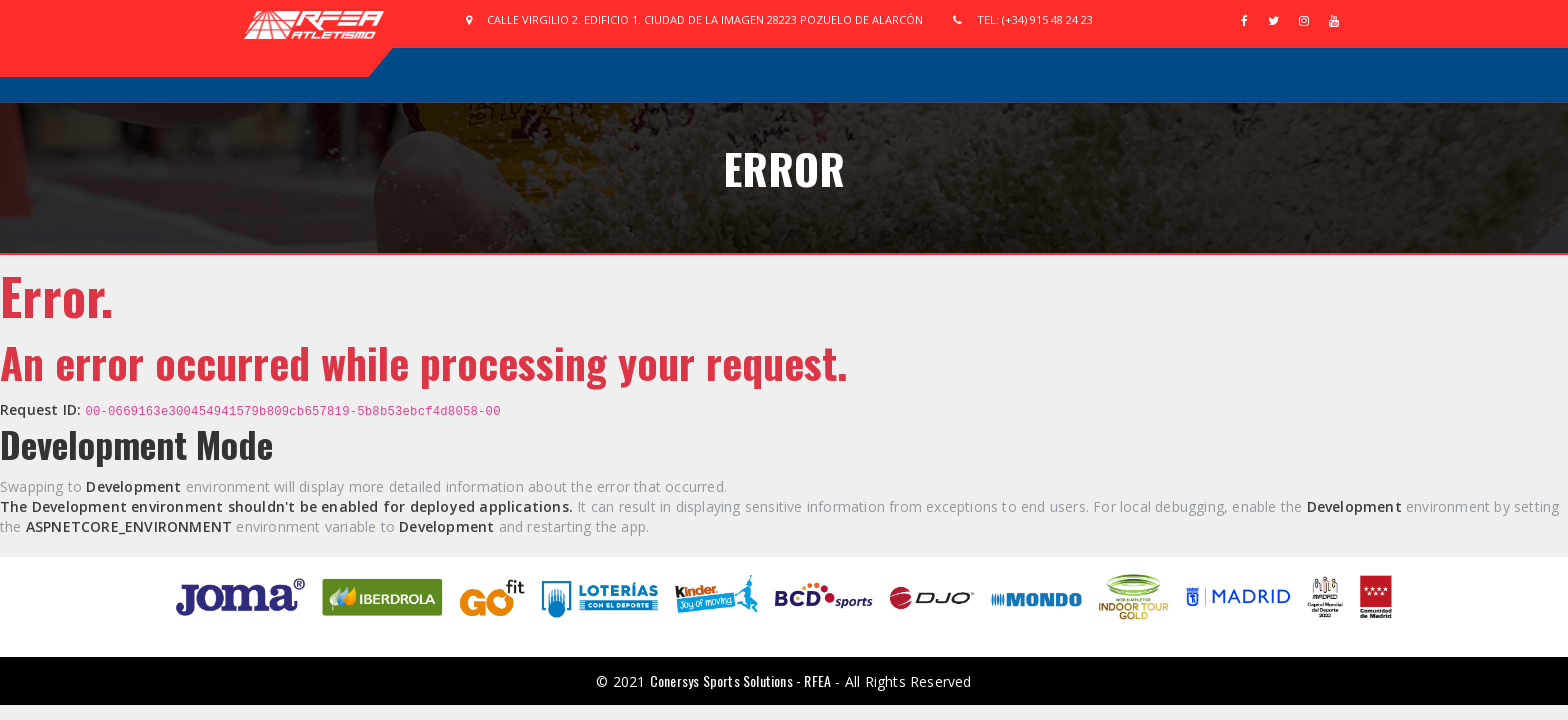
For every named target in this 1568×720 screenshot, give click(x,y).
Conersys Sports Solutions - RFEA (740, 680)
